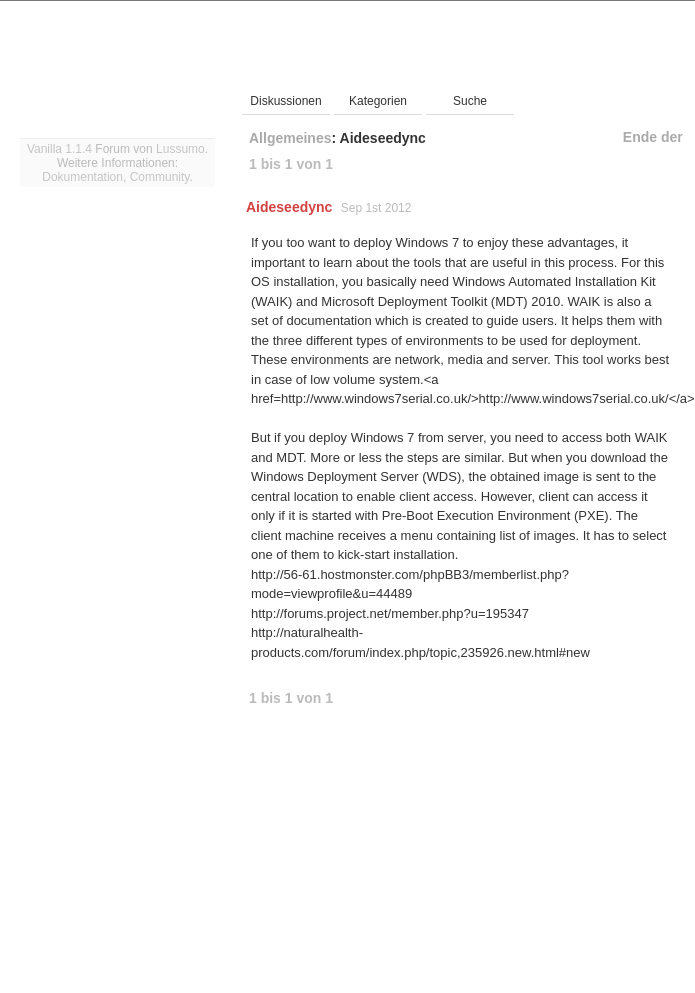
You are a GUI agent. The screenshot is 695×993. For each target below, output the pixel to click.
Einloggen (649, 17)
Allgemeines (290, 138)
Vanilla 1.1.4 (59, 149)
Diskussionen (285, 101)
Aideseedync (289, 207)
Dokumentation (82, 177)
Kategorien (378, 101)
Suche (470, 101)
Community (160, 177)
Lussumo (180, 149)
